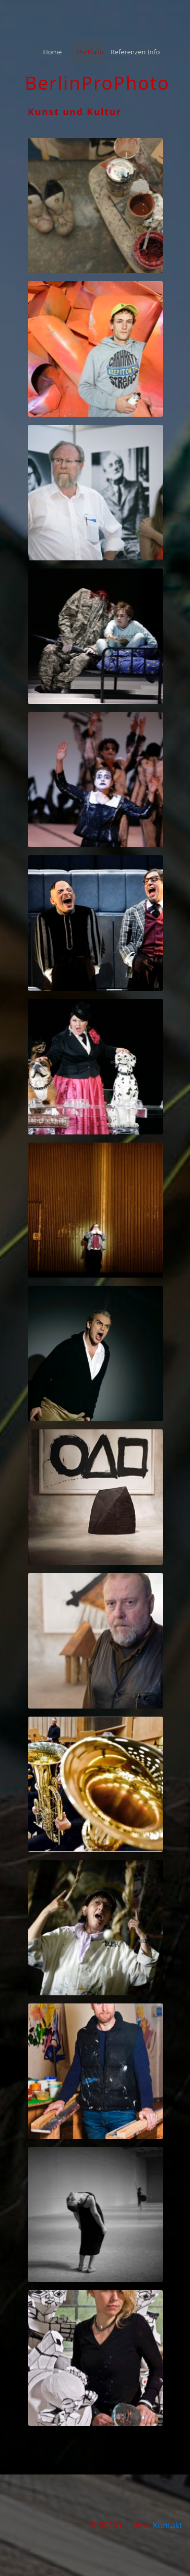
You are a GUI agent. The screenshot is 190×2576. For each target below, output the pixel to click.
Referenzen (123, 51)
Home (52, 51)
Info (153, 51)
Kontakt (167, 2525)
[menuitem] (52, 52)
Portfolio (90, 51)
